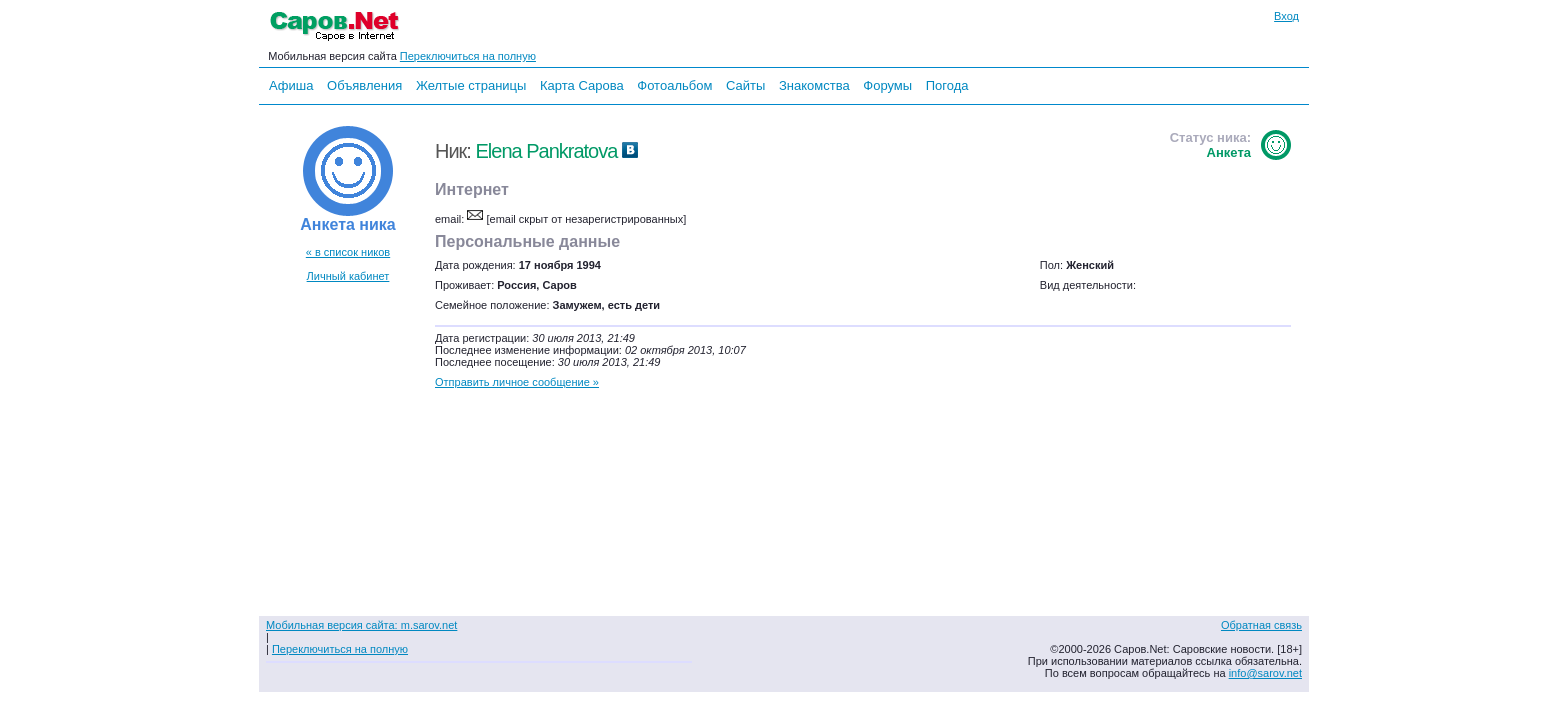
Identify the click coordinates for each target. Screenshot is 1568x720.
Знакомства (814, 85)
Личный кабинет (348, 276)
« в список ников (348, 252)
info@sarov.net (1265, 673)
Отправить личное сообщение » (517, 382)
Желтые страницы (471, 85)
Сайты (745, 85)
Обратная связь (1261, 625)
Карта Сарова (582, 85)
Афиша (291, 85)
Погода (947, 85)
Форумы (887, 85)
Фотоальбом (674, 85)
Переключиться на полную (468, 56)
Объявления (364, 85)
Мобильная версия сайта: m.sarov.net (361, 625)
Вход (1286, 16)
